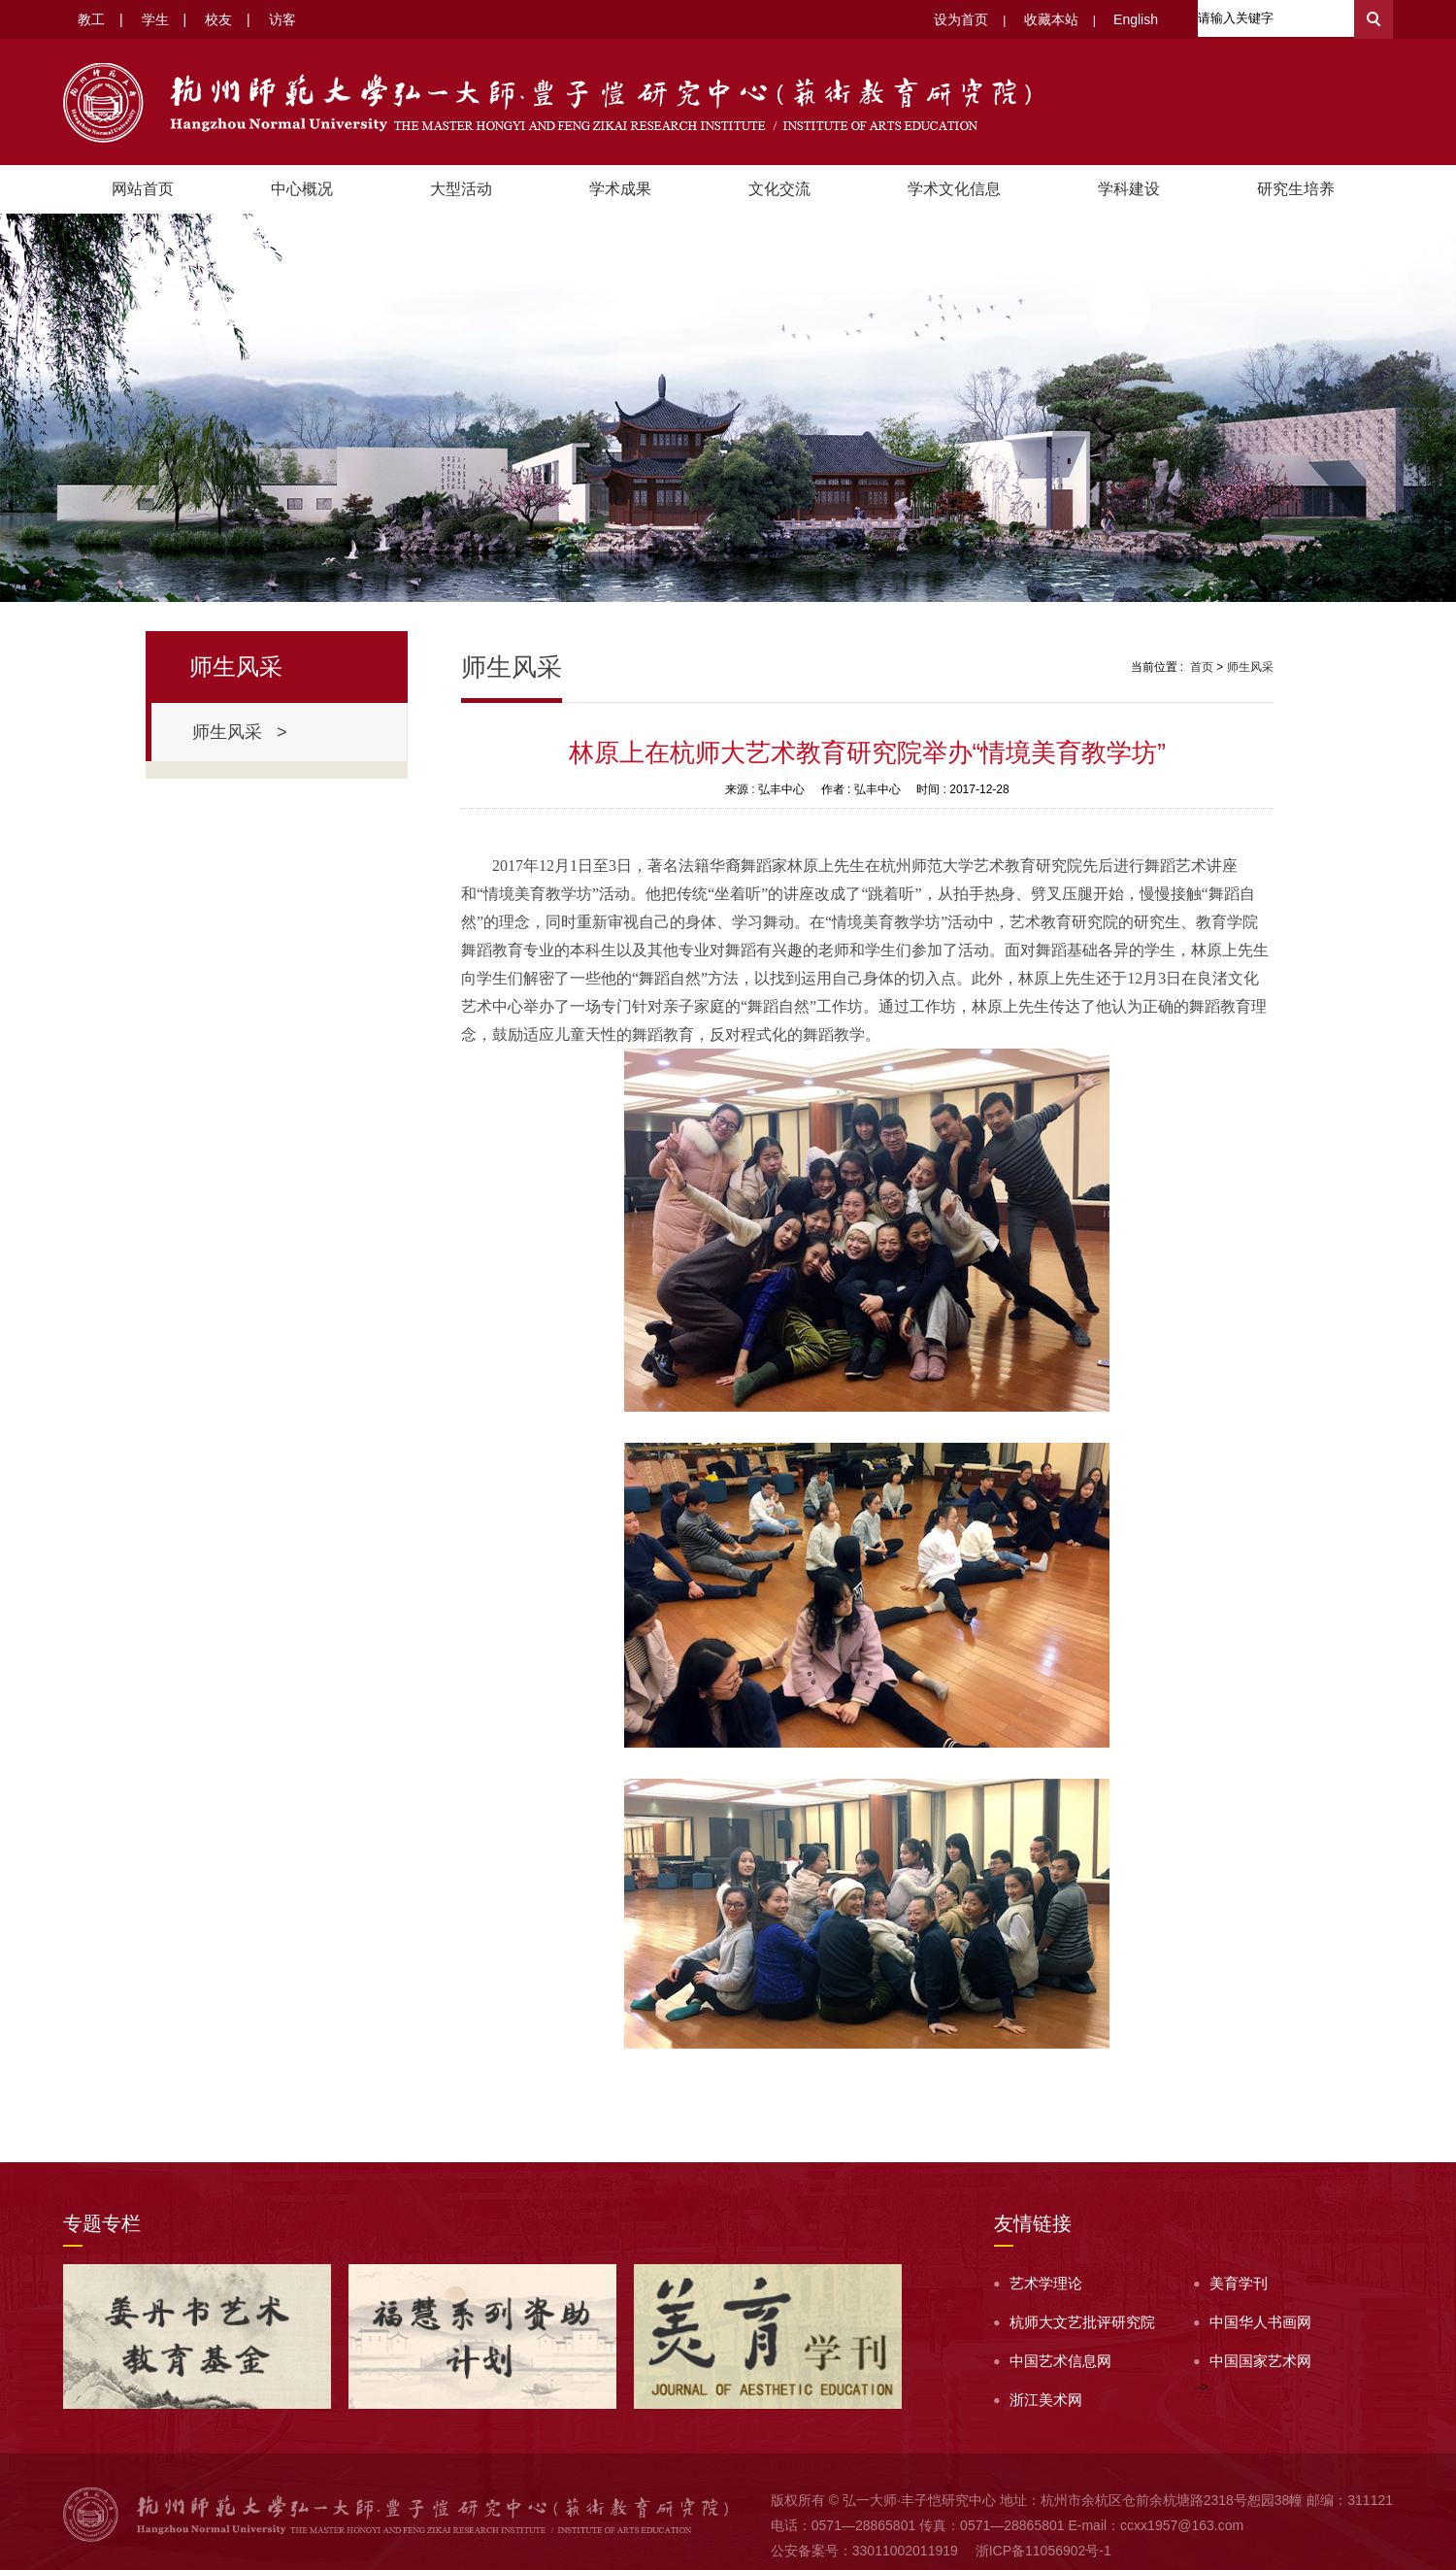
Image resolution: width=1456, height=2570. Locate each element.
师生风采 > (239, 732)
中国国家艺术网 (1260, 2361)
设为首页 (961, 19)
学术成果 (620, 189)
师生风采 (1250, 667)
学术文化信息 (954, 189)
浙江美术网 (1045, 2399)
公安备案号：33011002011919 (864, 2550)
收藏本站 (1051, 19)
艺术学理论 (1045, 2283)
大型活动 (461, 189)
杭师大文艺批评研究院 (1082, 2322)
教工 (91, 19)
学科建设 (1129, 189)
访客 (282, 19)
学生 (155, 19)
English (1135, 19)
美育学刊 (1238, 2283)
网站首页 (143, 189)
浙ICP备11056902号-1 (1043, 2550)
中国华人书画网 (1260, 2322)
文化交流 (779, 189)
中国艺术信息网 (1060, 2361)
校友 (218, 19)
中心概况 (302, 189)
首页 (1201, 667)
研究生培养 (1296, 189)
